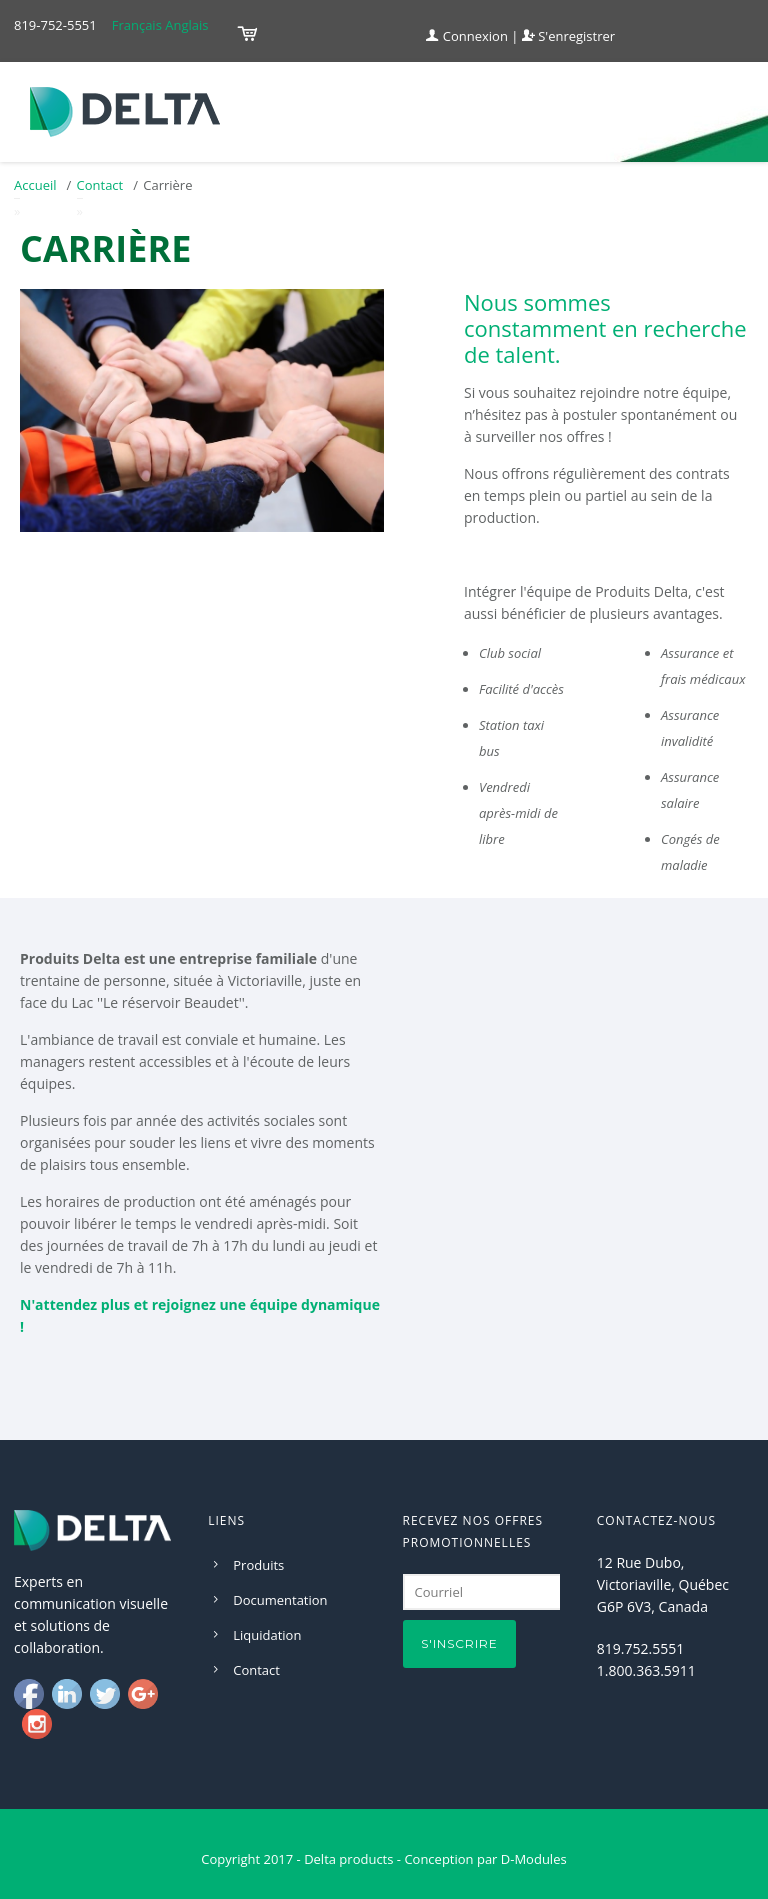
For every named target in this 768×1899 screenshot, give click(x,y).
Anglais (186, 25)
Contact (100, 185)
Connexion (467, 36)
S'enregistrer (568, 36)
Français (137, 25)
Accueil (35, 185)
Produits (258, 1565)
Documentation (280, 1600)
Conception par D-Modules (485, 1859)
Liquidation (267, 1635)
